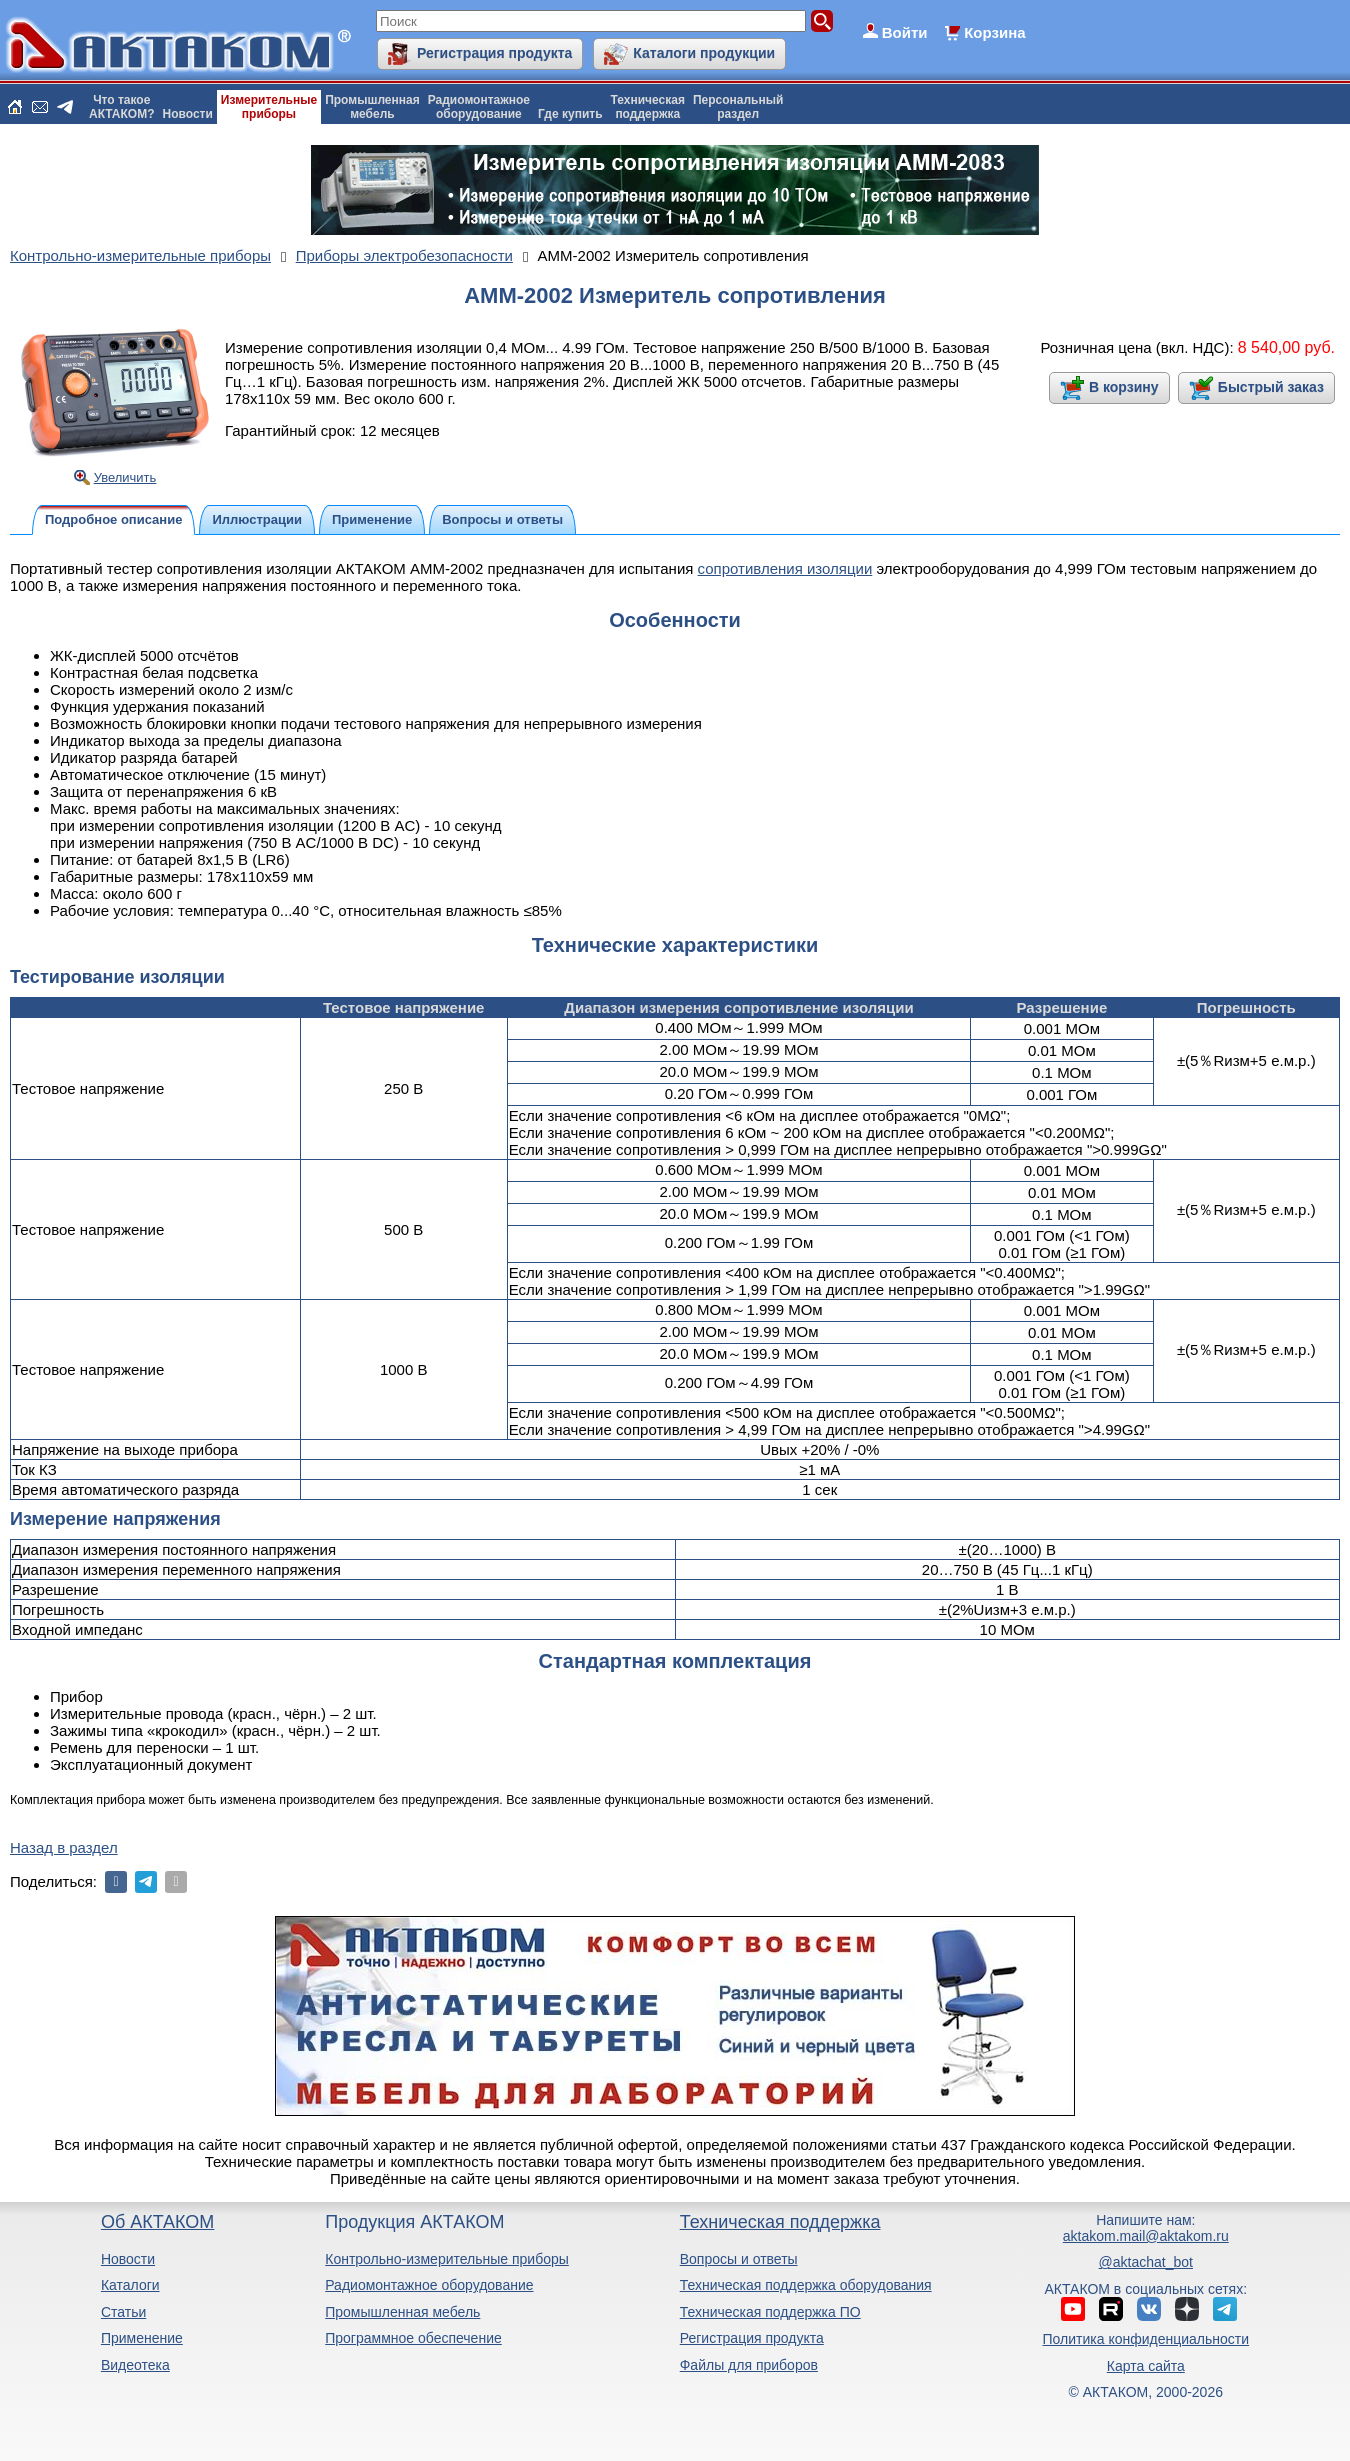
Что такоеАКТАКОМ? (122, 107)
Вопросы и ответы (739, 2259)
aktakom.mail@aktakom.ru (1146, 2236)
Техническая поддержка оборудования (806, 2285)
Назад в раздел (64, 1847)
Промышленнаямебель (372, 107)
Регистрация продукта (494, 53)
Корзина (994, 32)
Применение (142, 2338)
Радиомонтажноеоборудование (479, 107)
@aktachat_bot (1146, 2262)
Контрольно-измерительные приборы (447, 2259)
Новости (188, 114)
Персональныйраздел (738, 107)
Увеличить (125, 477)
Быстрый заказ (1271, 387)
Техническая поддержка (780, 2222)
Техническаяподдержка (648, 107)
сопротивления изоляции (785, 568)
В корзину (1124, 387)
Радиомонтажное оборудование (429, 2285)
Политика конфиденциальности (1146, 2339)
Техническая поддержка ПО (770, 2312)
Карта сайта (1146, 2366)
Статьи (123, 2312)
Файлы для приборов (749, 2365)
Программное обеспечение (413, 2338)
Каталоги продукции (704, 53)
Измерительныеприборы (269, 107)
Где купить (570, 114)
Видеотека (135, 2365)
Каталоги (130, 2285)
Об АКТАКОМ (157, 2222)
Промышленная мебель (402, 2312)
